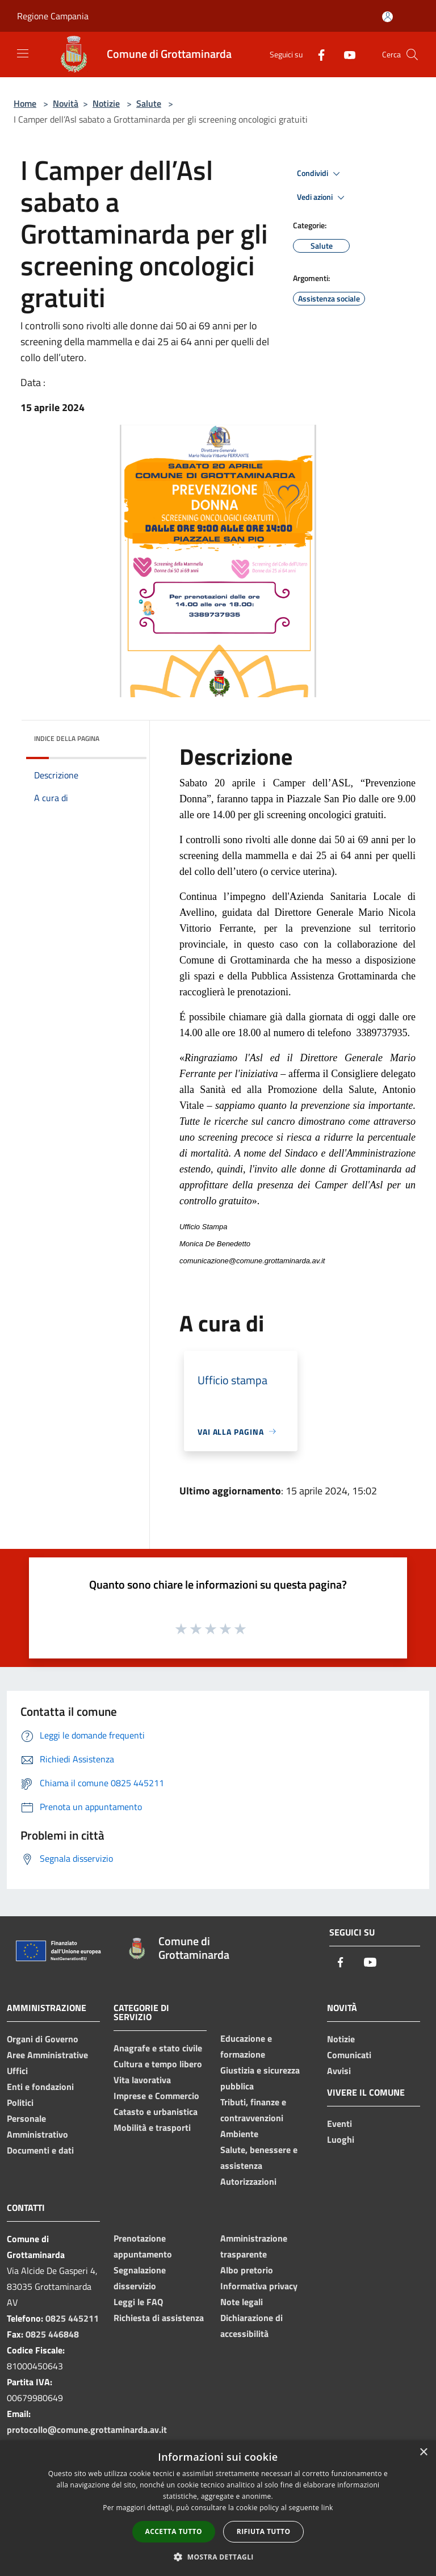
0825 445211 (72, 2318)
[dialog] (218, 2508)
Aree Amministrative (47, 2055)
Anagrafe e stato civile (158, 2048)
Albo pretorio (246, 2270)
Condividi (320, 174)
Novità (65, 103)
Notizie (106, 103)
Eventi (339, 2123)
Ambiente (239, 2134)
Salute (148, 103)
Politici (20, 2102)
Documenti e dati (40, 2150)
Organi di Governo (42, 2039)
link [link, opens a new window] (327, 2507)
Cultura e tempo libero (158, 2064)
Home (25, 103)
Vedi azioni (322, 197)
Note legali (241, 2302)
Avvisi (339, 2070)
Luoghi (340, 2139)
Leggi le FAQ (138, 2302)
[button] (218, 2556)
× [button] (423, 2452)
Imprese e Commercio (156, 2095)
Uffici (17, 2070)
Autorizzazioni (248, 2181)
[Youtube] (345, 54)
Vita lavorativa (142, 2080)
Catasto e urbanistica (156, 2111)
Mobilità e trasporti (152, 2127)
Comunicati (349, 2055)
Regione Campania (53, 16)
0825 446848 (52, 2334)
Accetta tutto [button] (173, 2531)
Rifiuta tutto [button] (264, 2531)
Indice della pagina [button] (66, 738)
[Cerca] (412, 54)
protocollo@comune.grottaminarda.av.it (87, 2429)
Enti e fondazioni (40, 2086)
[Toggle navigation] (23, 53)
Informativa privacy (258, 2286)
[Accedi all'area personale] (387, 16)
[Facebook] (316, 54)
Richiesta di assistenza (159, 2317)
